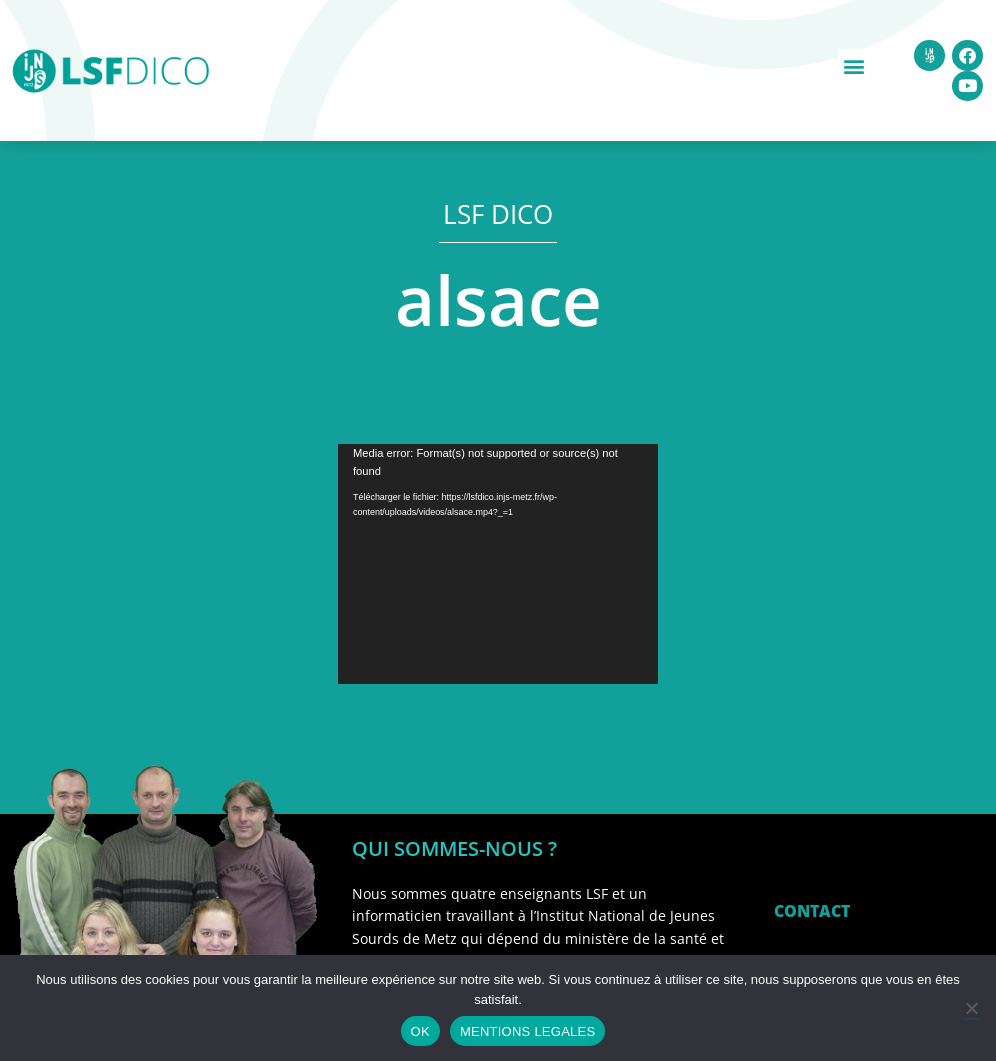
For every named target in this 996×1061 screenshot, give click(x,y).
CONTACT (812, 911)
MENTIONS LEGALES (527, 1031)
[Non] (971, 1008)
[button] (854, 65)
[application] (498, 564)
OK (420, 1031)
